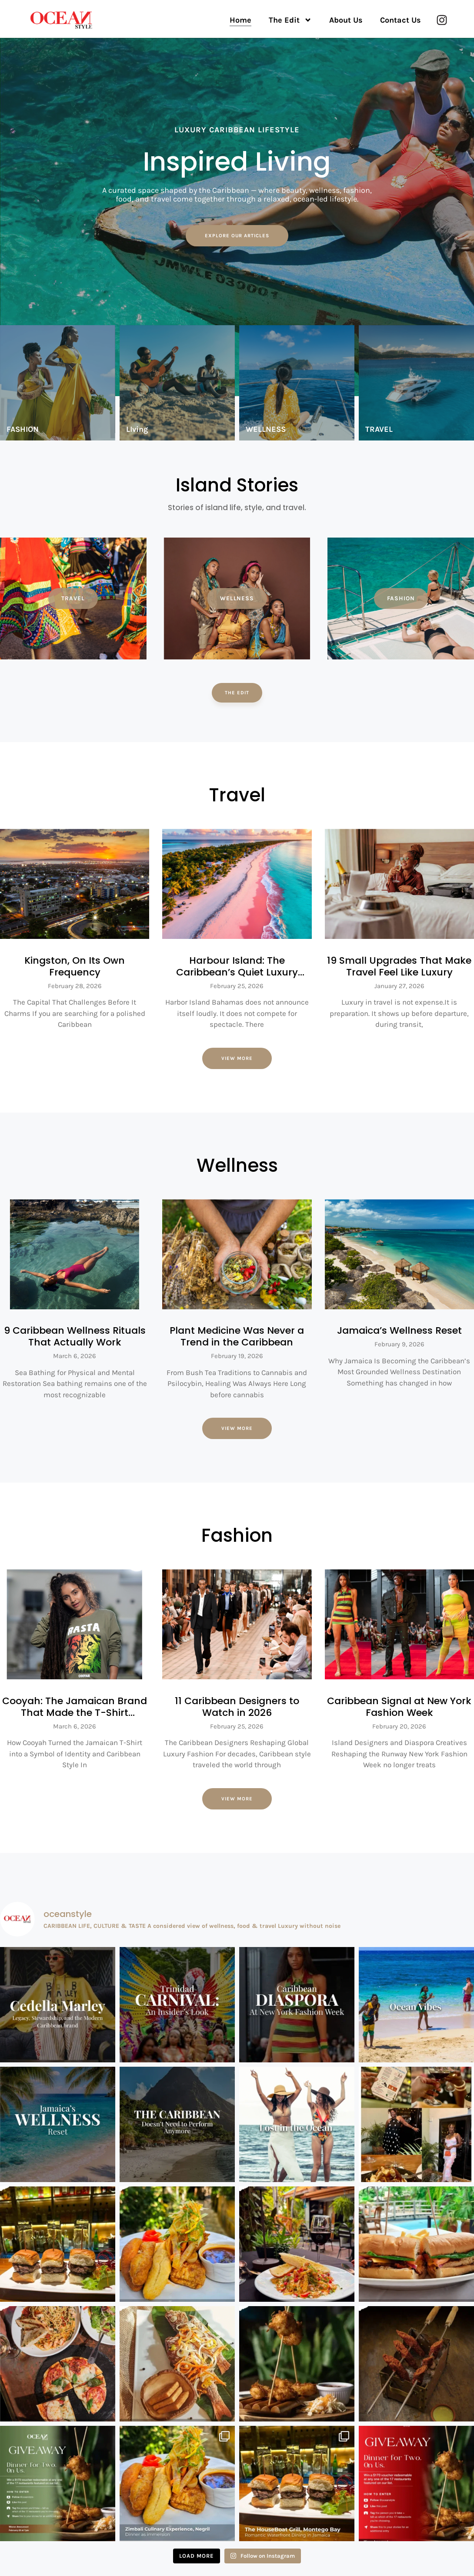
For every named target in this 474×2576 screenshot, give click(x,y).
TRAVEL (379, 429)
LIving (137, 429)
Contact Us (400, 20)
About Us (346, 20)
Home (240, 20)
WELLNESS (266, 429)
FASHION (23, 429)
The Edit (290, 20)
